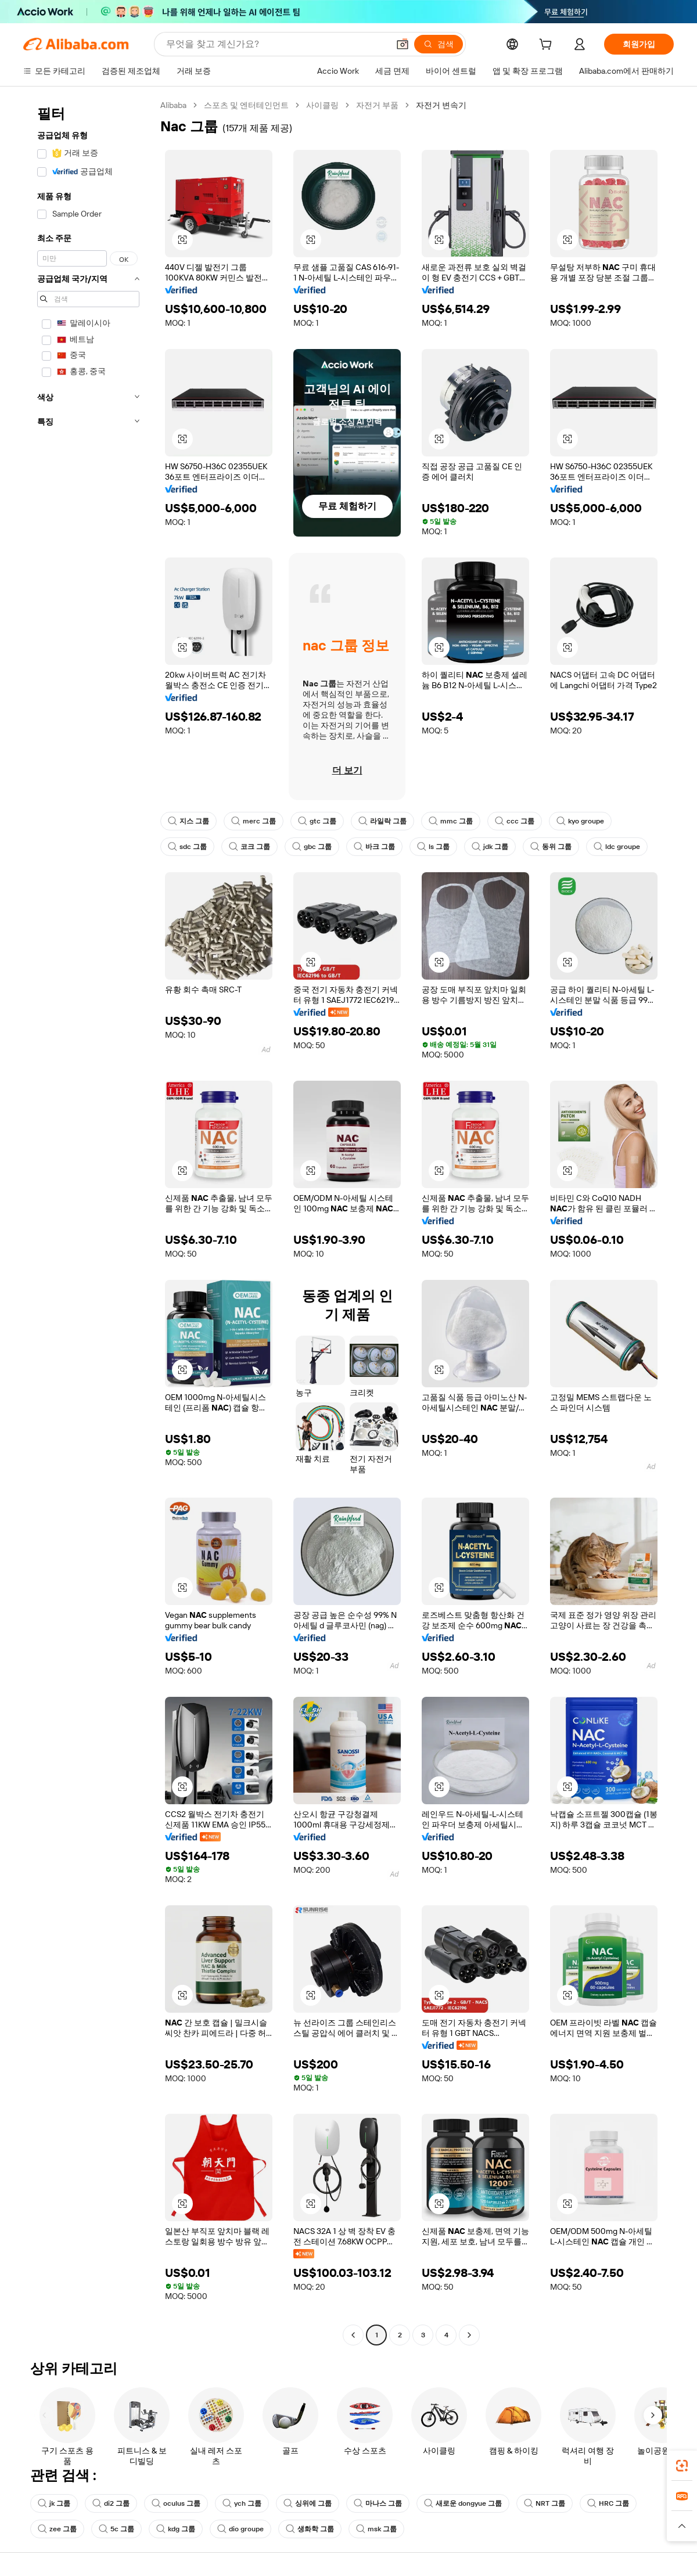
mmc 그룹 (451, 821)
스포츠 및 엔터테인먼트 (246, 105)
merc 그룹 (253, 821)
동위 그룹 (551, 846)
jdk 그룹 (490, 846)
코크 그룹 (249, 846)
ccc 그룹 (514, 821)
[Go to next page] (469, 2335)
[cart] (547, 46)
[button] (402, 44)
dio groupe (240, 2529)
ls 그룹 (433, 846)
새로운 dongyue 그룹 (463, 2503)
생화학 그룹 (310, 2529)
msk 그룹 (376, 2529)
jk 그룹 (54, 2503)
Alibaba (173, 105)
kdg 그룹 (175, 2529)
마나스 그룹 (378, 2503)
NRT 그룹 (544, 2503)
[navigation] (88, 1221)
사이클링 (322, 105)
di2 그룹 (111, 2503)
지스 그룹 (188, 821)
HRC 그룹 (608, 2503)
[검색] (438, 44)
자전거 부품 (377, 105)
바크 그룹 (374, 846)
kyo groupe (580, 821)
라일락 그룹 (382, 821)
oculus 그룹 (176, 2503)
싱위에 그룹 (307, 2503)
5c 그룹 (116, 2529)
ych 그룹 (241, 2503)
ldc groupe (617, 846)
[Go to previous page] (353, 2335)
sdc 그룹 (187, 846)
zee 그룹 (57, 2529)
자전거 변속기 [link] (441, 105)
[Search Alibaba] (276, 44)
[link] (682, 2466)
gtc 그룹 (317, 821)
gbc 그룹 (312, 846)
